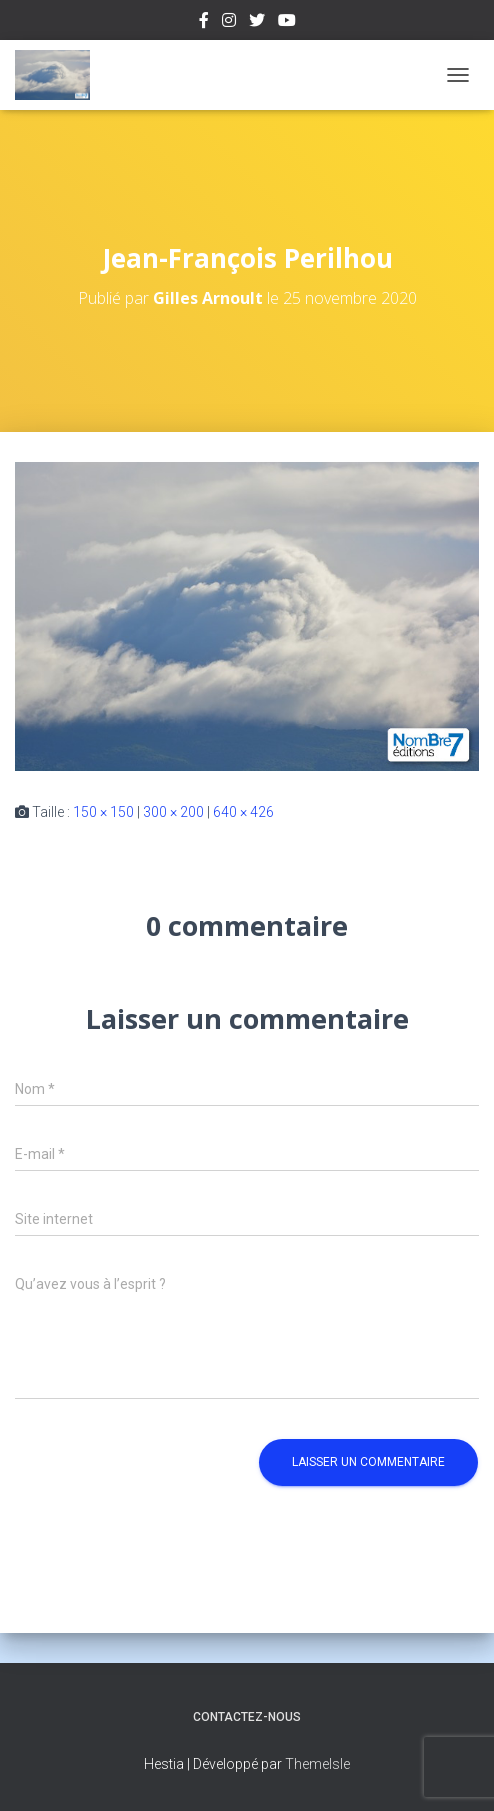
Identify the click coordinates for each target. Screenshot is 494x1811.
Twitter (257, 23)
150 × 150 (103, 812)
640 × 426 (243, 812)
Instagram (229, 23)
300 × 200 (173, 812)
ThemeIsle (317, 1764)
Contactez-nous (247, 1717)
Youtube (287, 23)
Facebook (204, 23)
